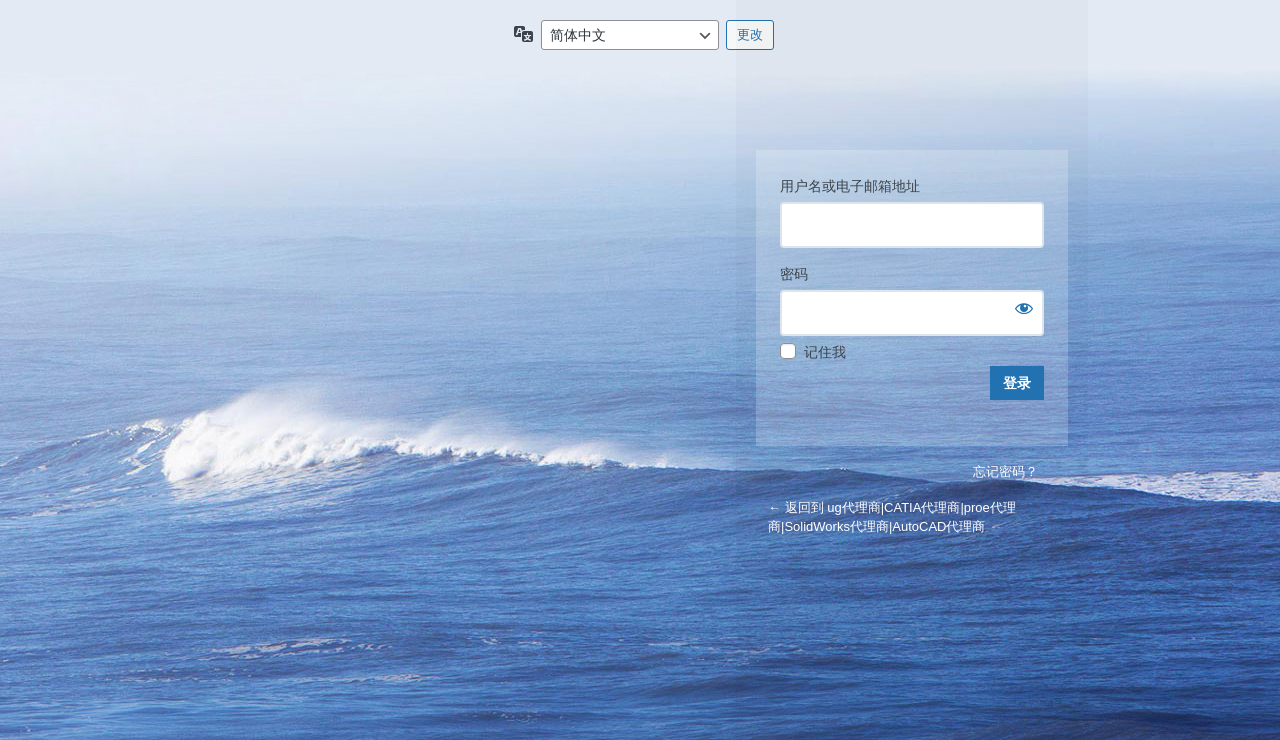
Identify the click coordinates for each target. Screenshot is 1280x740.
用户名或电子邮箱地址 (850, 186)
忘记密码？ (1005, 471)
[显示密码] (1024, 308)
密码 (794, 274)
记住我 (825, 352)
